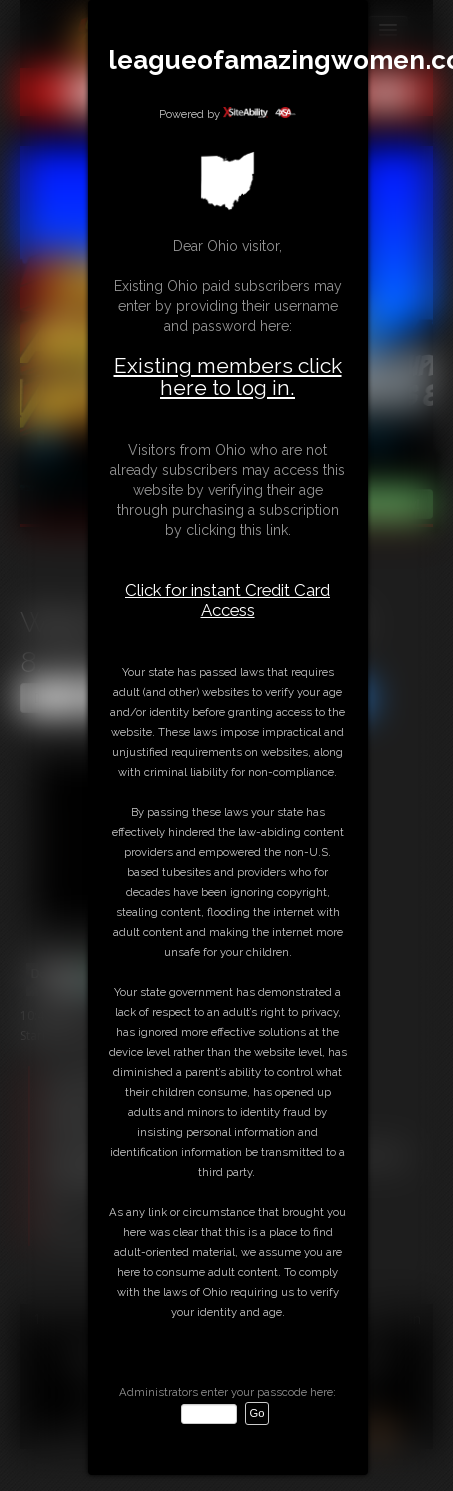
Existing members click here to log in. (228, 376)
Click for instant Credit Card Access (227, 600)
